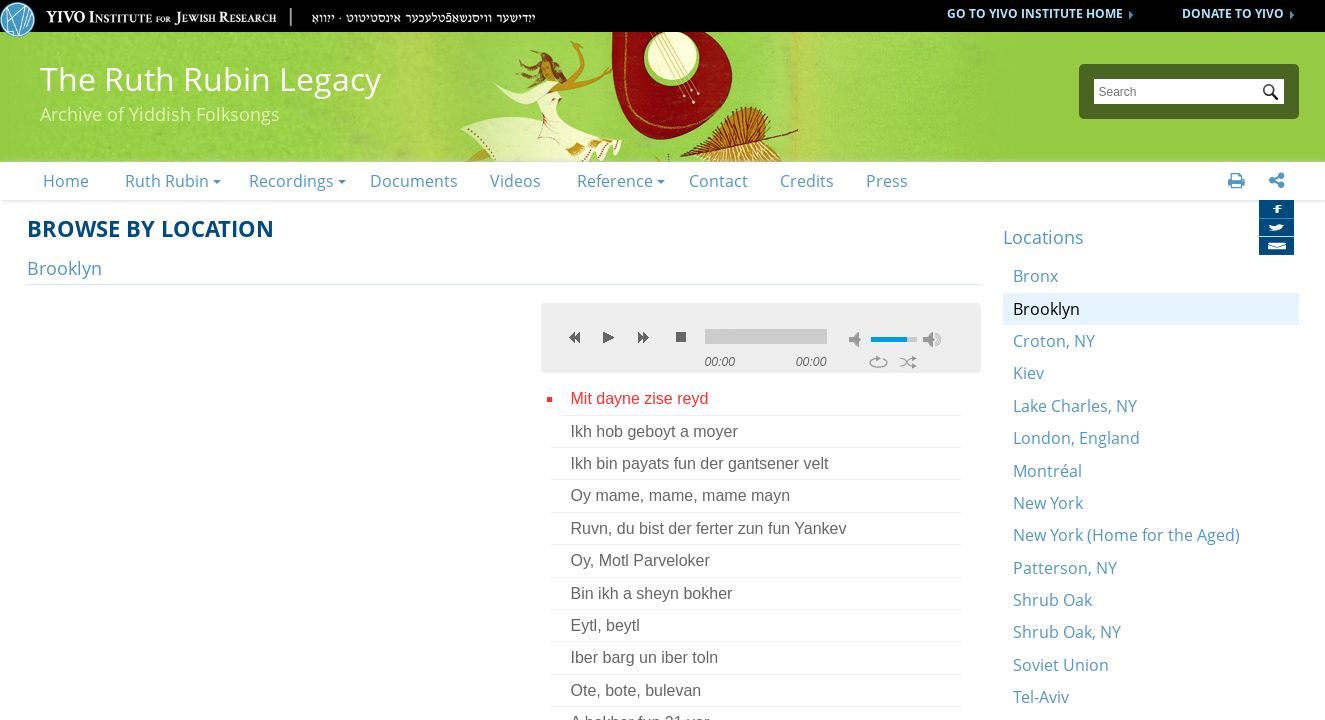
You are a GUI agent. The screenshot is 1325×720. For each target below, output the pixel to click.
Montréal (1047, 471)
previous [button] (575, 337)
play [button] (609, 337)
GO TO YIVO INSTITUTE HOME (1035, 13)
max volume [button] (932, 339)
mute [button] (858, 339)
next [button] (643, 337)
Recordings (291, 181)
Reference (615, 181)
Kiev (1028, 373)
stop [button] (681, 337)
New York (1048, 503)
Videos (515, 181)
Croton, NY (1054, 341)
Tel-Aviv (1041, 697)
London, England (1076, 438)
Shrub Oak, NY (1067, 632)
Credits (807, 181)
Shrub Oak (1052, 600)
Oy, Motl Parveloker (640, 560)
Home (66, 181)
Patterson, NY (1065, 568)
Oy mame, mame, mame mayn (681, 495)
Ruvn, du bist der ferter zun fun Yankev (709, 528)
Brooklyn (1046, 309)
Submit (1274, 94)
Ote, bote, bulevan (636, 690)
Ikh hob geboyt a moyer (654, 431)
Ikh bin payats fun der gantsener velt (700, 463)
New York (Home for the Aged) (1126, 535)
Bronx (1035, 276)
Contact (718, 181)
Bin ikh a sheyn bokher (652, 593)
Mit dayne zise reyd (640, 398)
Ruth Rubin (167, 181)
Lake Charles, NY (1075, 406)
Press (887, 181)
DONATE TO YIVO (1233, 13)
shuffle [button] (908, 362)
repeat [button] (878, 362)
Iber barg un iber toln (645, 657)
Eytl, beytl (605, 625)
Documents (414, 181)
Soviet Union (1061, 665)
